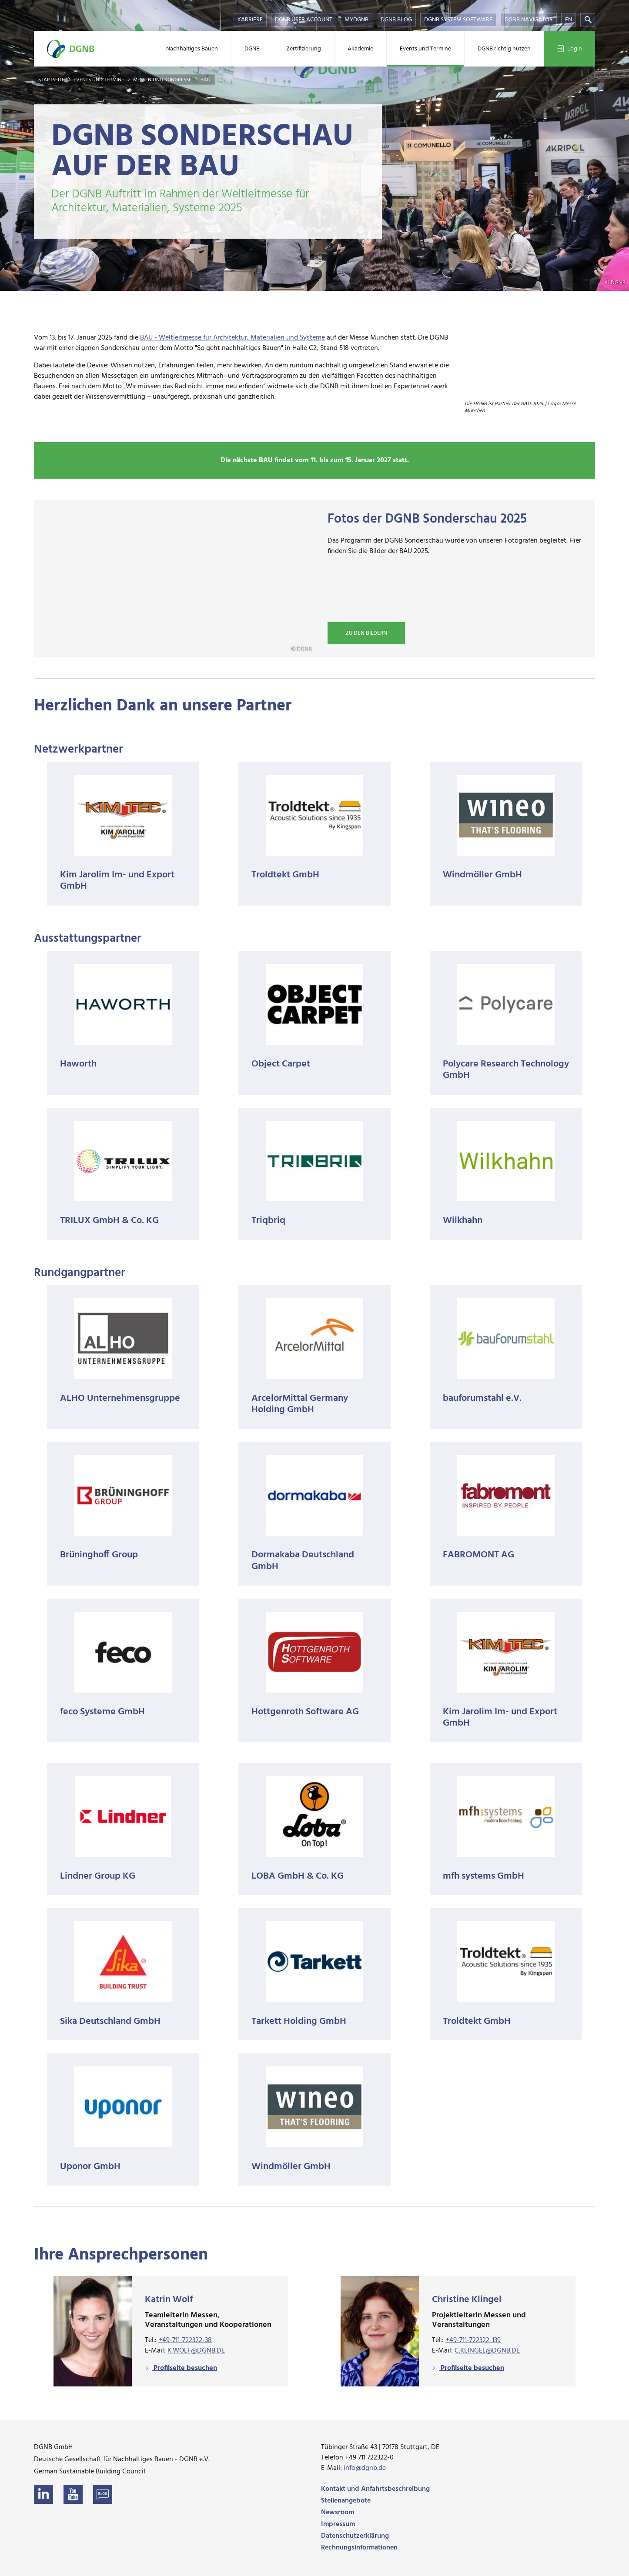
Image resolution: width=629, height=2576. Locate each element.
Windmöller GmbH (482, 875)
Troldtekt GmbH (285, 875)
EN (568, 20)
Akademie (360, 49)
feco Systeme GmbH (102, 1712)
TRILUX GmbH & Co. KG (109, 1220)
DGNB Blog (396, 20)
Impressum (338, 2524)
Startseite (52, 80)
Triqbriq (268, 1220)
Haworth (78, 1064)
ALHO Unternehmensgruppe (120, 1398)
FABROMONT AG (478, 1555)
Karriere (250, 20)
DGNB (252, 49)
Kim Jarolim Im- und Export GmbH (117, 880)
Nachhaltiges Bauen (192, 49)
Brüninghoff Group (99, 1555)
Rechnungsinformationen (359, 2547)
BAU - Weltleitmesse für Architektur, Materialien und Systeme (232, 337)
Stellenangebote (346, 2500)
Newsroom (337, 2512)
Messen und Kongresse (163, 80)
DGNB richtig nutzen (504, 49)
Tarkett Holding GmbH (298, 2021)
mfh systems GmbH (483, 1876)
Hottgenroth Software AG (305, 1712)
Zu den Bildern (366, 633)
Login (569, 49)
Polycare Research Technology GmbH (506, 1069)
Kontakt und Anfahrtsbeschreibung (375, 2489)
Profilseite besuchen (184, 2368)
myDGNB (356, 20)
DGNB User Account (303, 20)
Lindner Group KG (97, 1876)
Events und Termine (425, 49)
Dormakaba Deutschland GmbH (302, 1560)
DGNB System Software (458, 20)
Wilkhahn (462, 1220)
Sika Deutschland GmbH (110, 2021)
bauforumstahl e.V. (482, 1398)
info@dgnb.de (365, 2468)
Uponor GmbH (90, 2166)
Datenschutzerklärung (355, 2536)
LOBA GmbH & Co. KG (297, 1876)
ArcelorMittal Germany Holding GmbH (299, 1404)
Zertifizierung (303, 49)
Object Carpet (280, 1064)
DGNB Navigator (529, 20)
